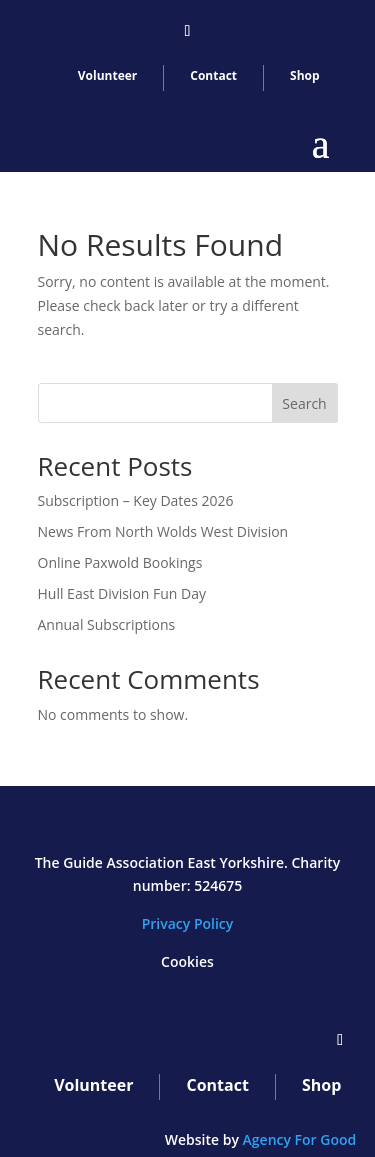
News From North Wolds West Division (163, 531)
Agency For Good (300, 1139)
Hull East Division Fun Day (122, 593)
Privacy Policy (188, 923)
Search (304, 403)
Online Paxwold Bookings (120, 562)
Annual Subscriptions (107, 624)
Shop (305, 75)
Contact (213, 75)
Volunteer (108, 75)
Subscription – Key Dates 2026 (136, 500)
